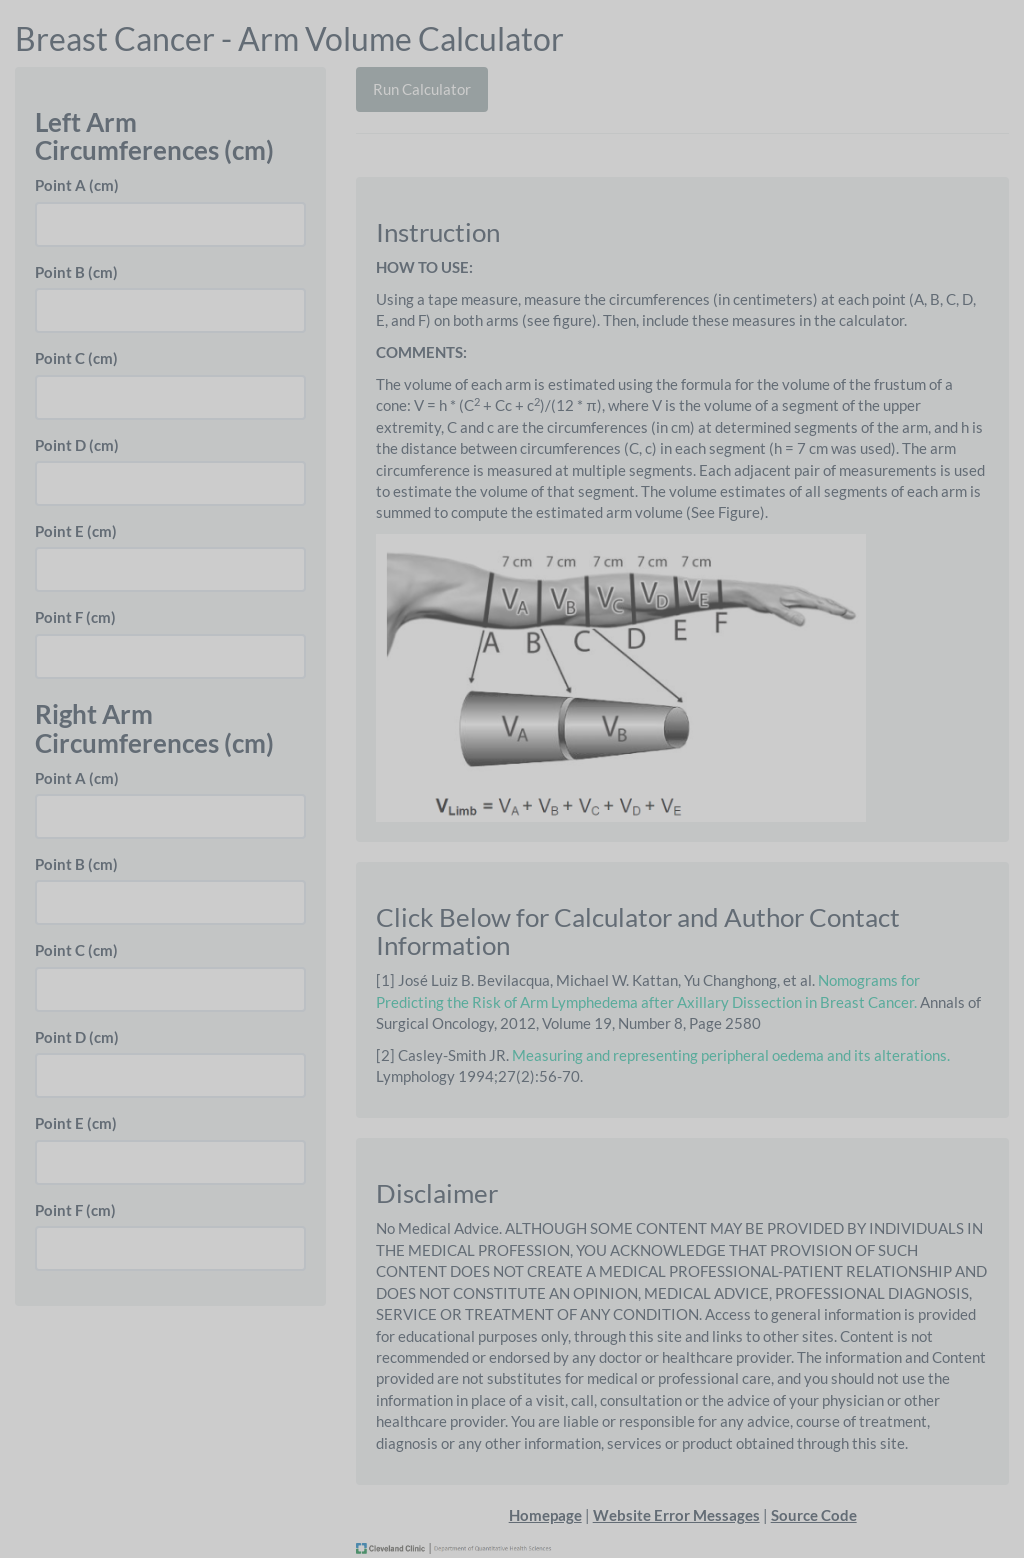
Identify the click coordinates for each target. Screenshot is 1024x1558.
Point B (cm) (76, 272)
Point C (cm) (76, 358)
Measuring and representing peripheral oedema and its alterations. (731, 1055)
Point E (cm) (76, 531)
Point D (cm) (77, 445)
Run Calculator (422, 89)
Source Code (814, 1515)
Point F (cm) (75, 617)
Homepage (545, 1515)
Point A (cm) (77, 185)
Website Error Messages (676, 1515)
